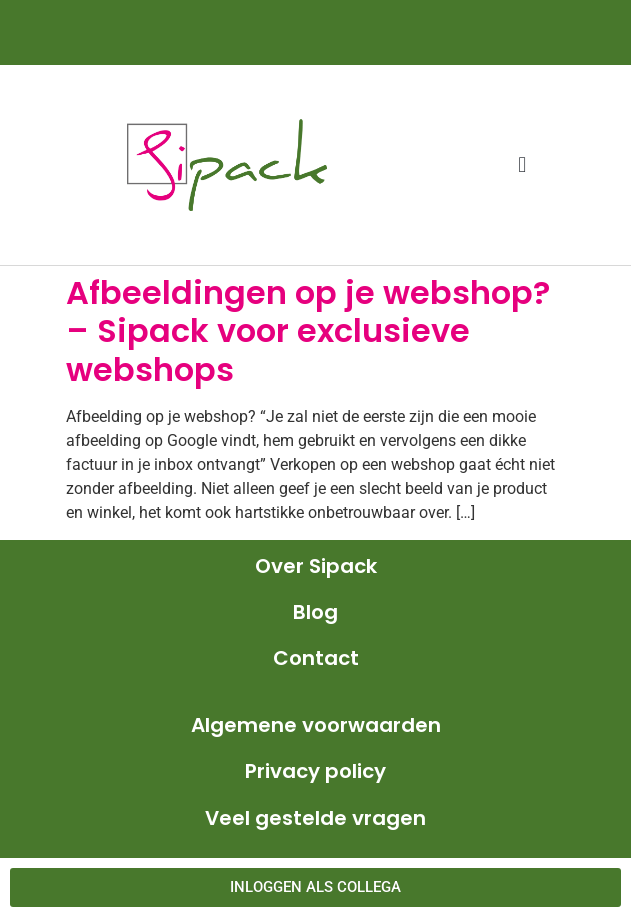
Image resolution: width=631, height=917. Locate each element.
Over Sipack (316, 566)
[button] (522, 165)
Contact (316, 658)
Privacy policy (315, 771)
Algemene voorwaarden (316, 725)
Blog (315, 612)
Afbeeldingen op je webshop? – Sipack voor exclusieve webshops (308, 331)
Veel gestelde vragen (315, 818)
